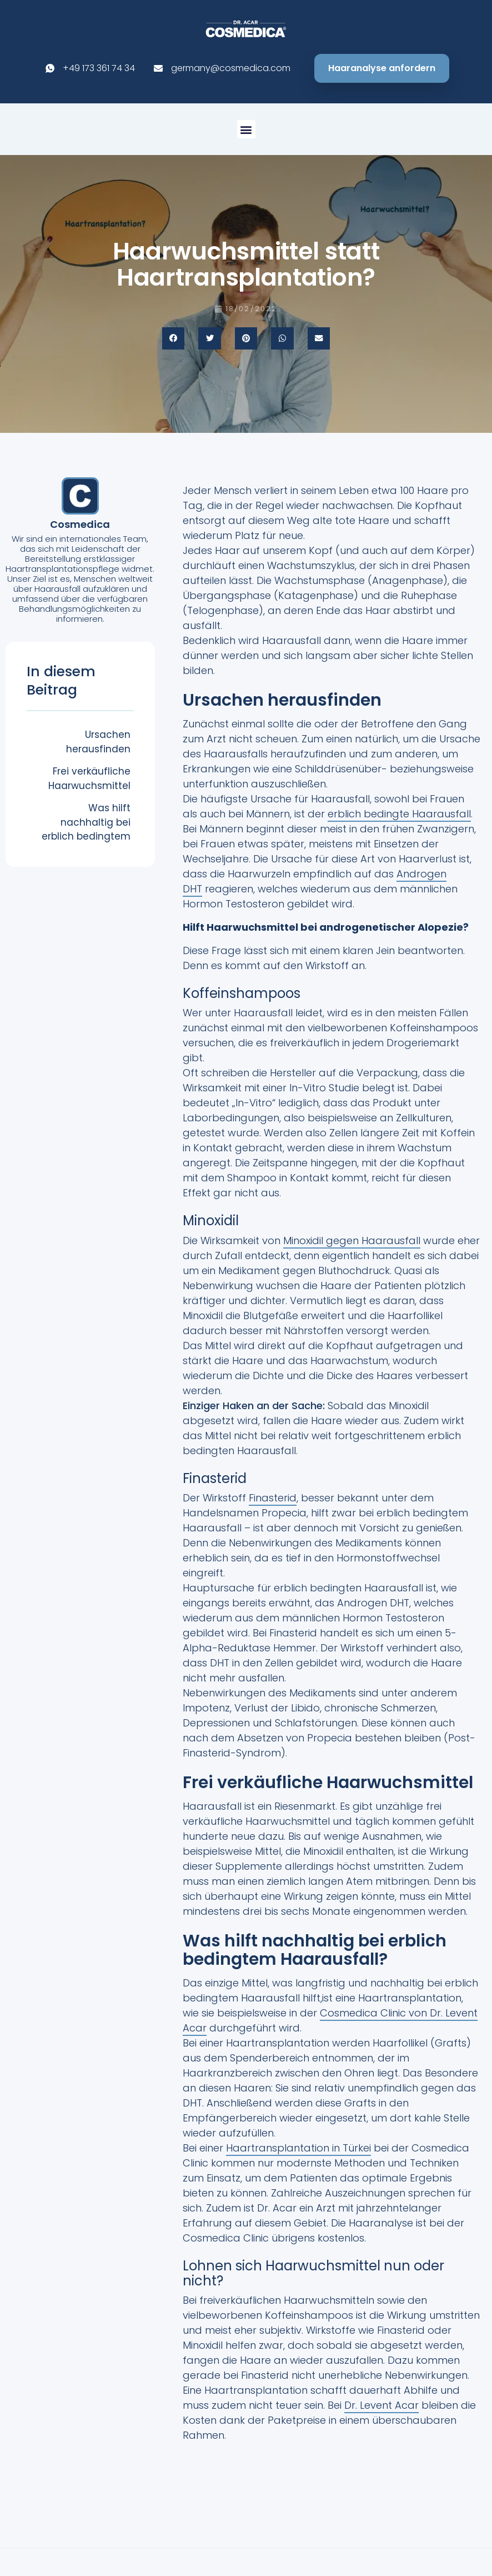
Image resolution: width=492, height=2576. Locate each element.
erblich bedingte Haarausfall (399, 814)
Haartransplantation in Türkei (298, 2148)
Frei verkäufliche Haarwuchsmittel (89, 778)
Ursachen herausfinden (98, 742)
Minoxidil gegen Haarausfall (351, 1240)
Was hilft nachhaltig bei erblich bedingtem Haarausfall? (86, 829)
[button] (246, 129)
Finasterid (273, 1498)
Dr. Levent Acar (381, 2405)
